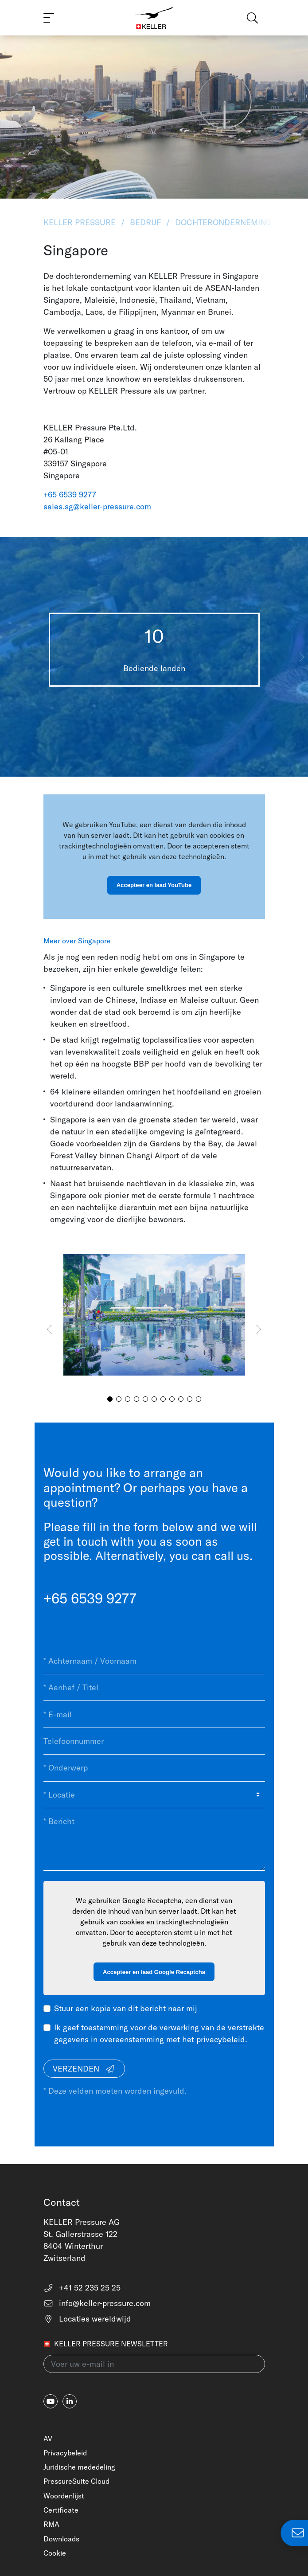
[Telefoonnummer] (154, 1741)
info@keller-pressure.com (97, 2303)
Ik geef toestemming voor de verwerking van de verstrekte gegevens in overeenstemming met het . (159, 2033)
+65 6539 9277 (69, 494)
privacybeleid (220, 2039)
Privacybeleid (65, 2452)
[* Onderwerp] (154, 1768)
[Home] (154, 17)
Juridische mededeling (79, 2467)
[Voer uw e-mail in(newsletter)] (154, 2364)
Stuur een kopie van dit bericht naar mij (125, 2008)
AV (47, 2438)
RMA (51, 2524)
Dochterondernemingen (229, 222)
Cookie (54, 2553)
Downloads (61, 2538)
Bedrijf (145, 222)
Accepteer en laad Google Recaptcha (154, 1972)
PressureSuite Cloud (76, 2481)
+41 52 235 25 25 (82, 2288)
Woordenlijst (63, 2495)
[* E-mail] (154, 1714)
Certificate (60, 2510)
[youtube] (50, 2401)
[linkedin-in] (69, 2401)
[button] (302, 657)
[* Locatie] (154, 1795)
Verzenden (84, 2069)
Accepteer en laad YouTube (154, 885)
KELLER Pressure (80, 222)
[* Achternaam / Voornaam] (154, 1661)
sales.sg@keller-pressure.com (97, 506)
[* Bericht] (154, 1839)
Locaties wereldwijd (87, 2319)
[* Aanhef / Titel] (154, 1687)
